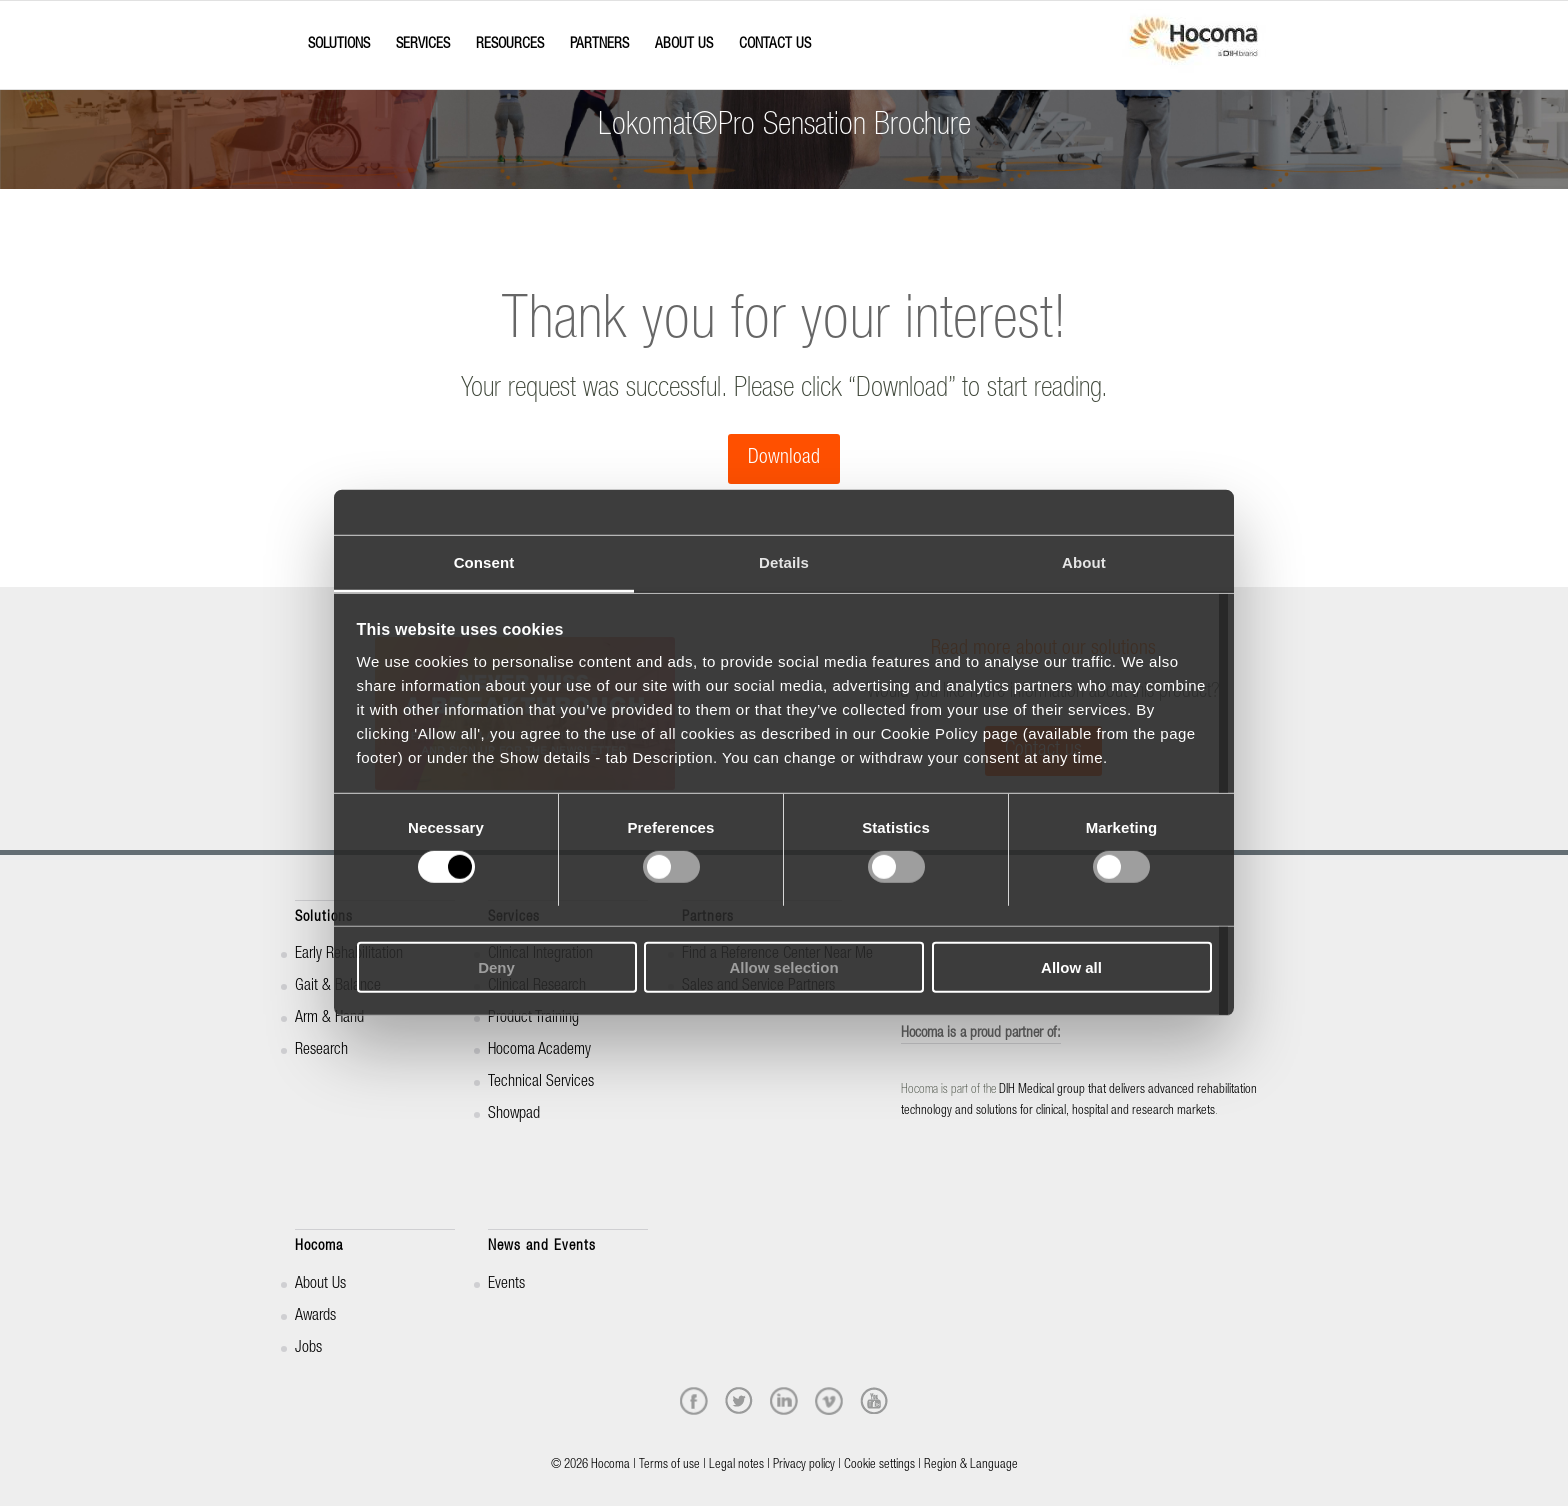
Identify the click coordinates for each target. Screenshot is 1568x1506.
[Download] (784, 459)
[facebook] (694, 1401)
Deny (496, 967)
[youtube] (874, 1401)
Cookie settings (879, 1465)
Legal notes (736, 1465)
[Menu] (301, 27)
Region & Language (971, 1465)
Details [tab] (784, 562)
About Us (320, 1285)
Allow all (1071, 967)
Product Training (533, 1019)
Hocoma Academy (539, 1051)
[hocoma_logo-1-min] (1194, 45)
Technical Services (541, 1083)
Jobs (308, 1349)
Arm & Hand (329, 1019)
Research (321, 1051)
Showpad (514, 1115)
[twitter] (739, 1401)
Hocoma (319, 1246)
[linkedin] (784, 1401)
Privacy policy (804, 1465)
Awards (315, 1317)
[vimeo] (829, 1401)
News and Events (542, 1246)
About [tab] (1084, 562)
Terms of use (669, 1465)
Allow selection (783, 967)
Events (506, 1285)
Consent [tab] (484, 562)
